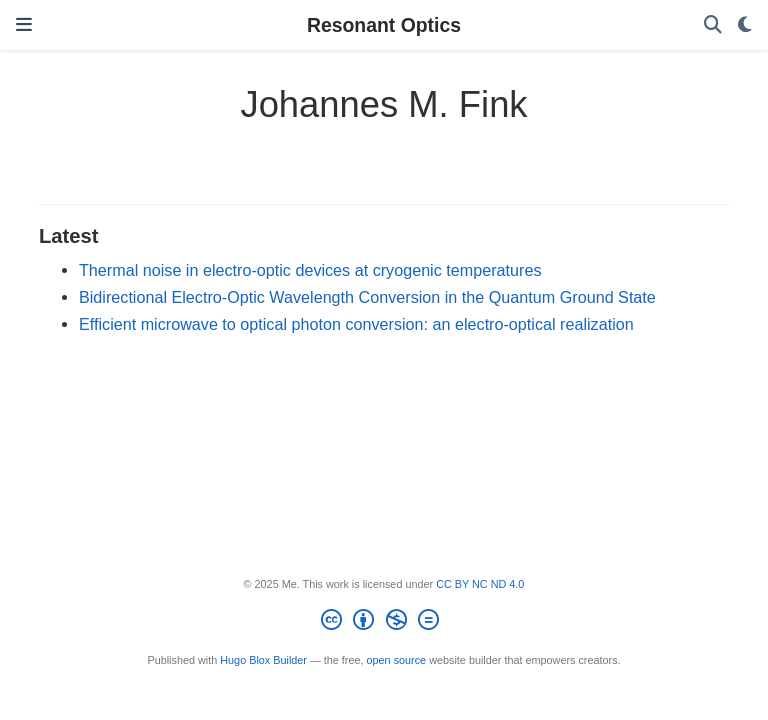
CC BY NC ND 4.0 (480, 584)
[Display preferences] (745, 25)
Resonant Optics (384, 25)
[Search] (713, 25)
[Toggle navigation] (24, 25)
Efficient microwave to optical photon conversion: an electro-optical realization (356, 324)
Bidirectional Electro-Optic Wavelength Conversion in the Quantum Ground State (367, 297)
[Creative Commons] (383, 623)
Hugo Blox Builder (263, 660)
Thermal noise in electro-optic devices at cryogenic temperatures (310, 270)
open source (397, 660)
